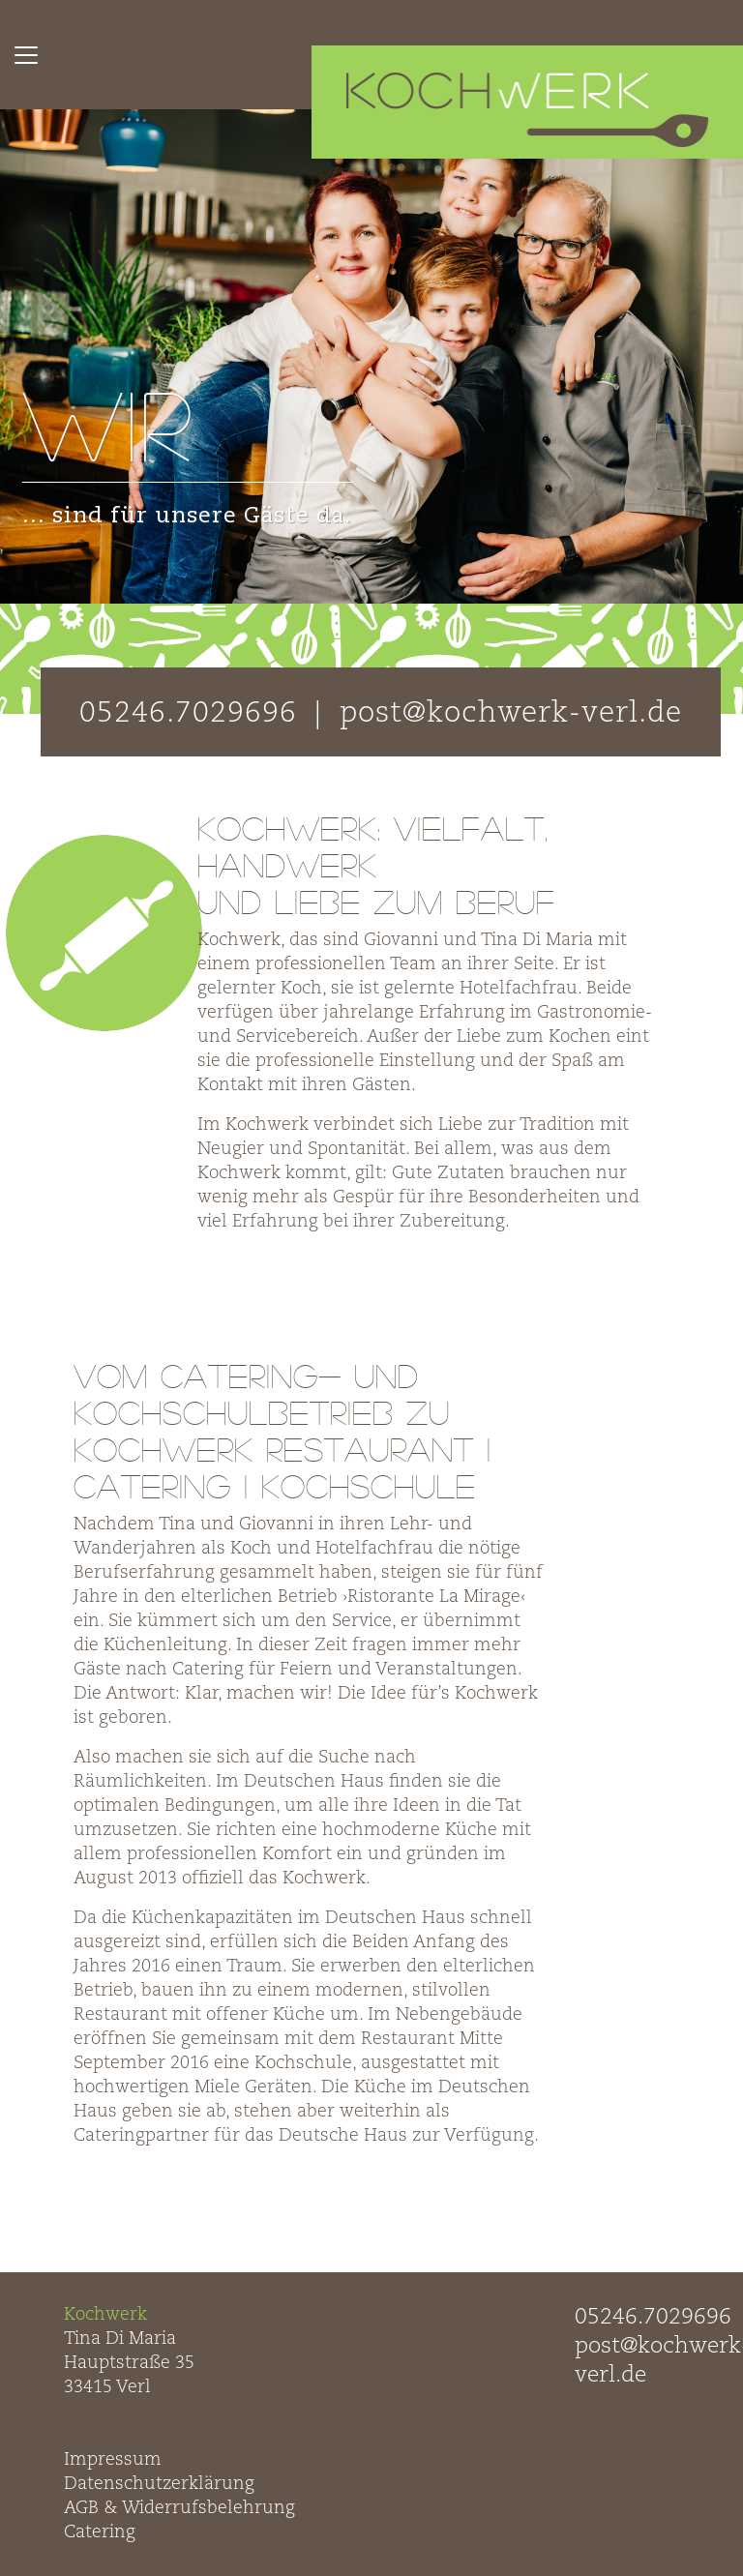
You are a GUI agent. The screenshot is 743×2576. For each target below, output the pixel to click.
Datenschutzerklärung (159, 2484)
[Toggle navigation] (26, 55)
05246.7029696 (653, 2317)
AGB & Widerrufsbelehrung (179, 2508)
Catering (99, 2532)
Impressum (113, 2460)
